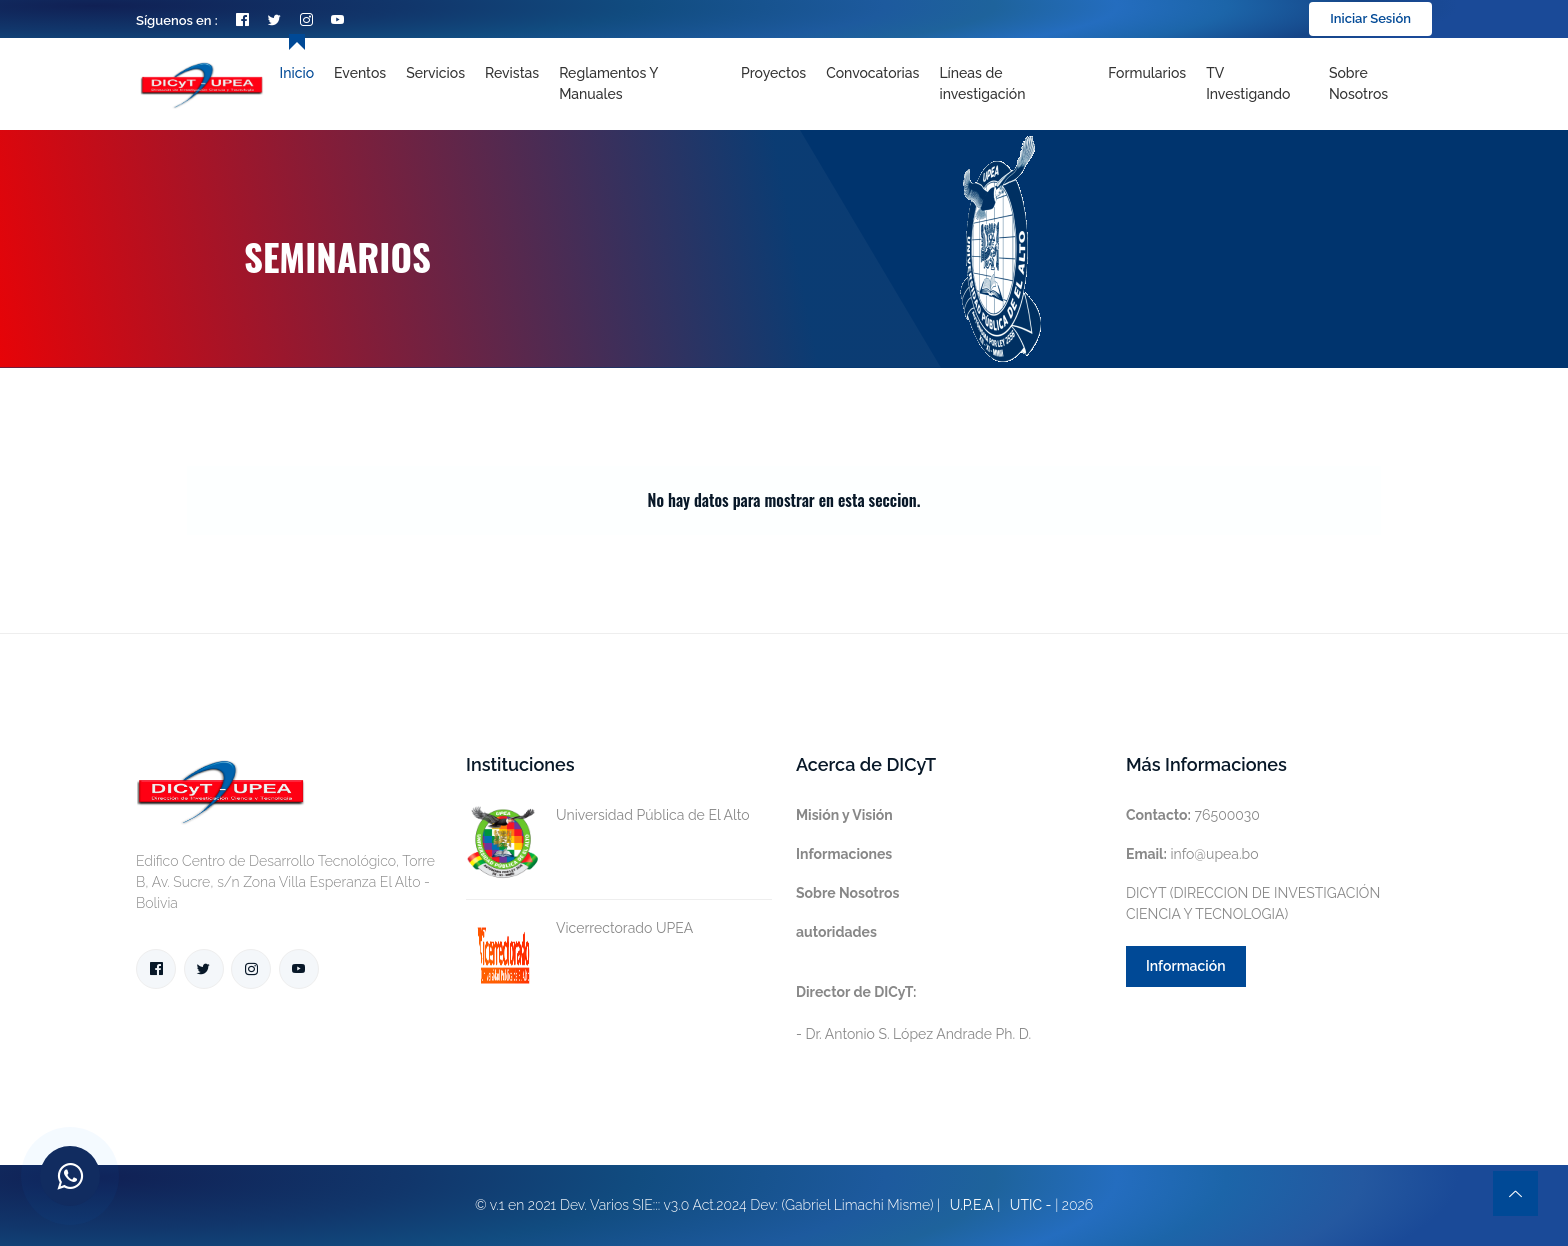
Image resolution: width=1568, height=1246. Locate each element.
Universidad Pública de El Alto (608, 815)
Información (1186, 966)
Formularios (1147, 73)
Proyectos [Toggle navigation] (773, 73)
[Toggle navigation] (1013, 84)
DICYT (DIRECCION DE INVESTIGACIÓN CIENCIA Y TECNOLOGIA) (1253, 903)
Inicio (297, 73)
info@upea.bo (1192, 854)
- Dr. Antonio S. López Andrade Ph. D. (913, 1013)
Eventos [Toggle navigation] (360, 73)
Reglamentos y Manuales (608, 83)
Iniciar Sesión (1370, 18)
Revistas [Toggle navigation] (512, 73)
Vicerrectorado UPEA (579, 928)
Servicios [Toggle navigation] (435, 73)
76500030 (1193, 815)
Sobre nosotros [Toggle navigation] (1358, 83)
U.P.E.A (972, 1205)
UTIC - (1031, 1205)
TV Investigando (1248, 83)
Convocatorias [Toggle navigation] (872, 73)
